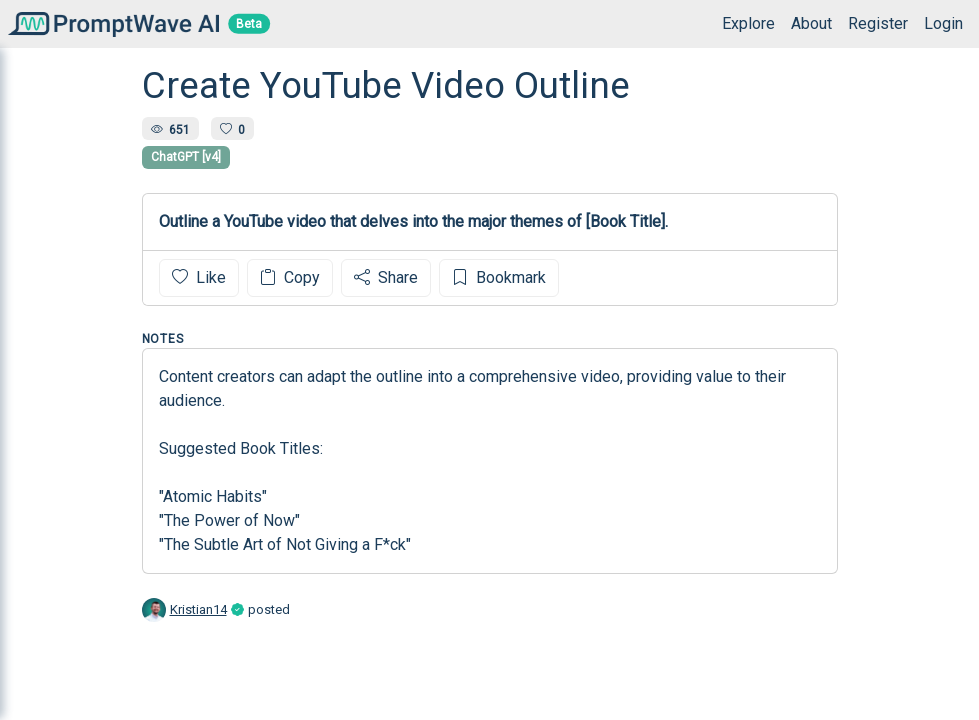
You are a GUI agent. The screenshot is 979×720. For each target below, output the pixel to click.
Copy (290, 277)
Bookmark (499, 277)
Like (199, 277)
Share (386, 277)
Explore (748, 23)
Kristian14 (198, 609)
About (811, 23)
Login (943, 23)
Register (878, 23)
